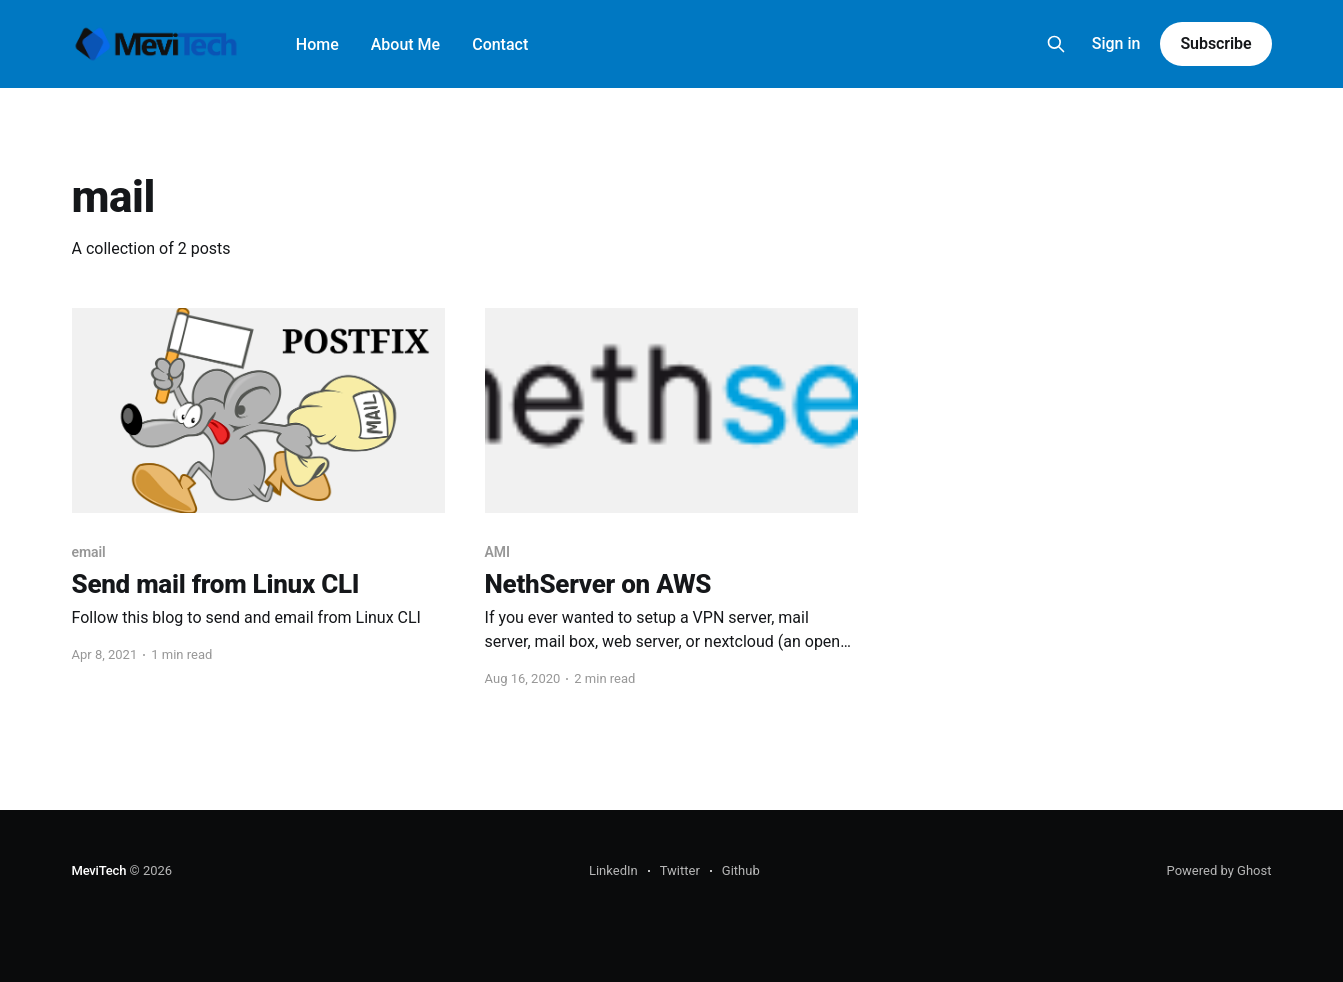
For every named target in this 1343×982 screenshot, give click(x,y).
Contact (500, 44)
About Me (405, 44)
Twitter (680, 870)
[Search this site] (1056, 44)
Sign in (1116, 43)
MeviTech (99, 870)
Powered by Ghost (1219, 870)
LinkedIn (613, 870)
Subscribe (1215, 43)
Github (741, 870)
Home (317, 44)
